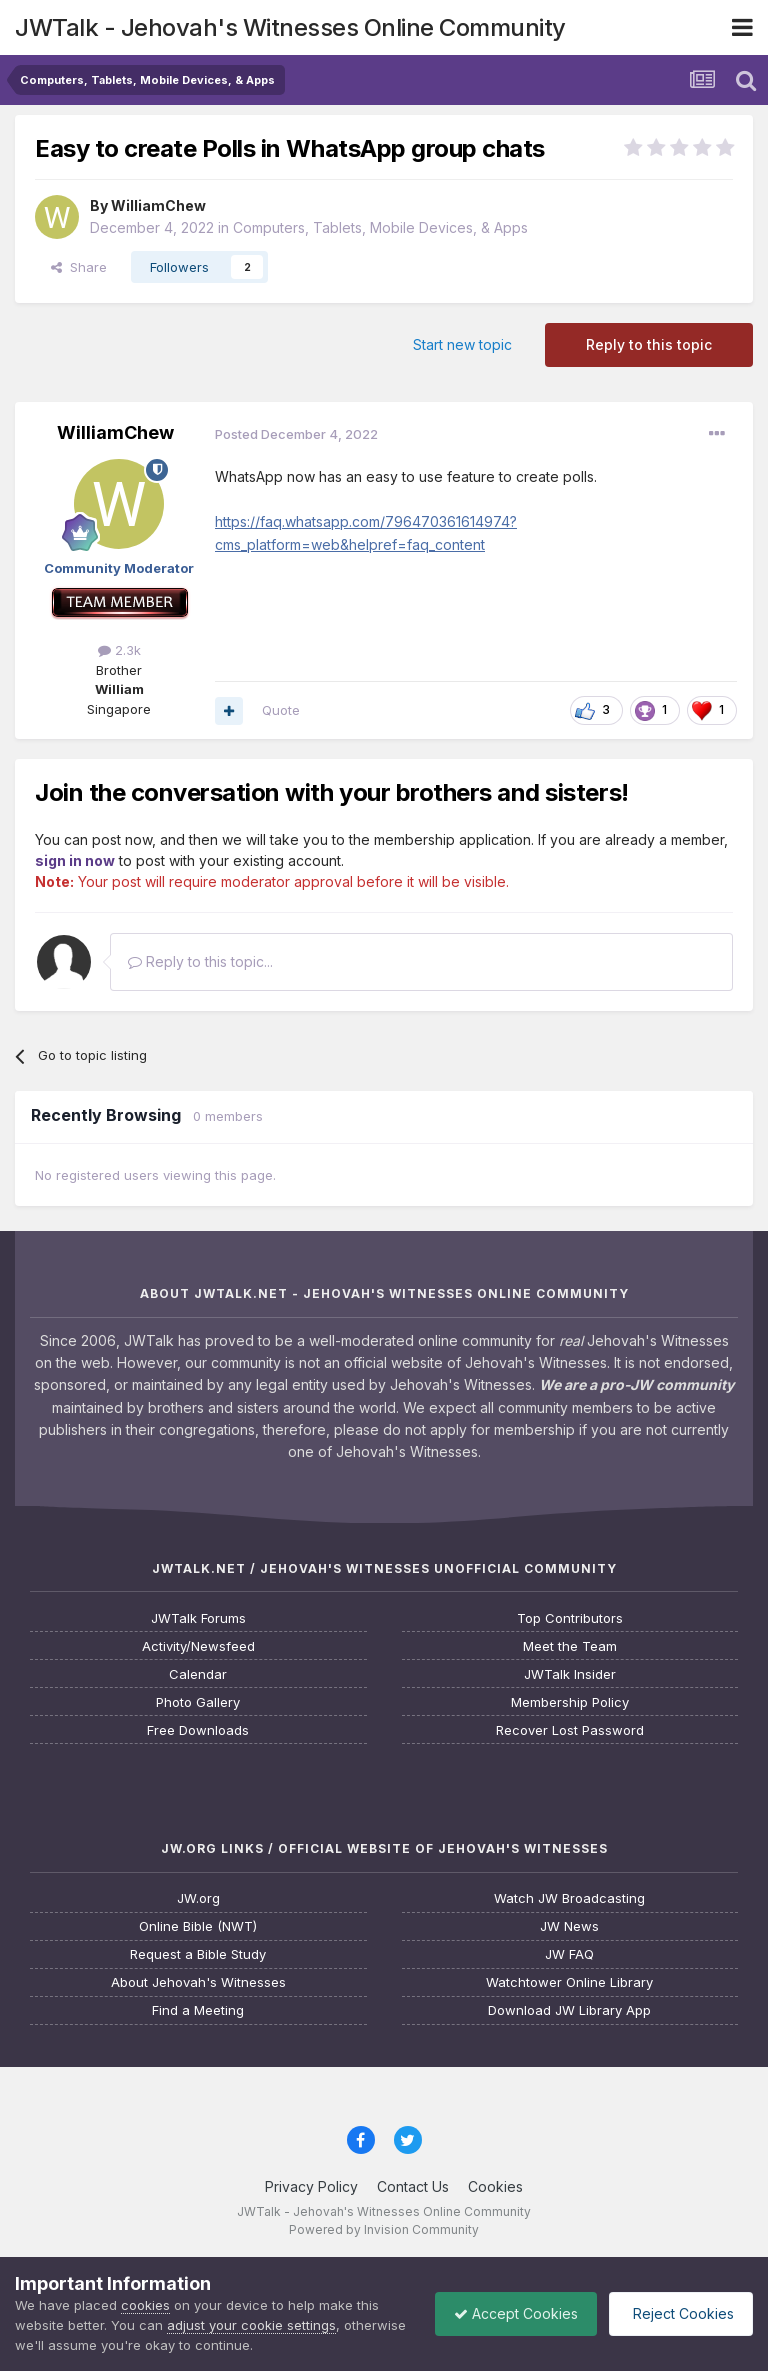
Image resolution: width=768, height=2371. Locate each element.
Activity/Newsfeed (198, 1646)
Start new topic (462, 344)
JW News (569, 1926)
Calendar (198, 1674)
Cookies (495, 2186)
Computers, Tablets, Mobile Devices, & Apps (380, 227)
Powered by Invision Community (384, 2229)
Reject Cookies (679, 2313)
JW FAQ (569, 1954)
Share (79, 267)
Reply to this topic (649, 344)
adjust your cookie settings (251, 2325)
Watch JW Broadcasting (569, 1898)
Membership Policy (570, 1702)
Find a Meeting (198, 2010)
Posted (296, 434)
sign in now (75, 860)
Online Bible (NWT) (198, 1926)
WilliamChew (158, 205)
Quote (281, 710)
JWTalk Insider (570, 1674)
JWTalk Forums (198, 1618)
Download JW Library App (569, 2010)
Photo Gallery (198, 1702)
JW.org (198, 1898)
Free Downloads (198, 1730)
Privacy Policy (311, 2186)
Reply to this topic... (200, 961)
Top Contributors (570, 1618)
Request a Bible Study (198, 1954)
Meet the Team (570, 1646)
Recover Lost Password (570, 1730)
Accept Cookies (511, 2313)
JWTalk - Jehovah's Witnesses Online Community (290, 27)
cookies (145, 2305)
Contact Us (413, 2186)
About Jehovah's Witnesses (198, 1982)
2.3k (119, 650)
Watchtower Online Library (569, 1982)
